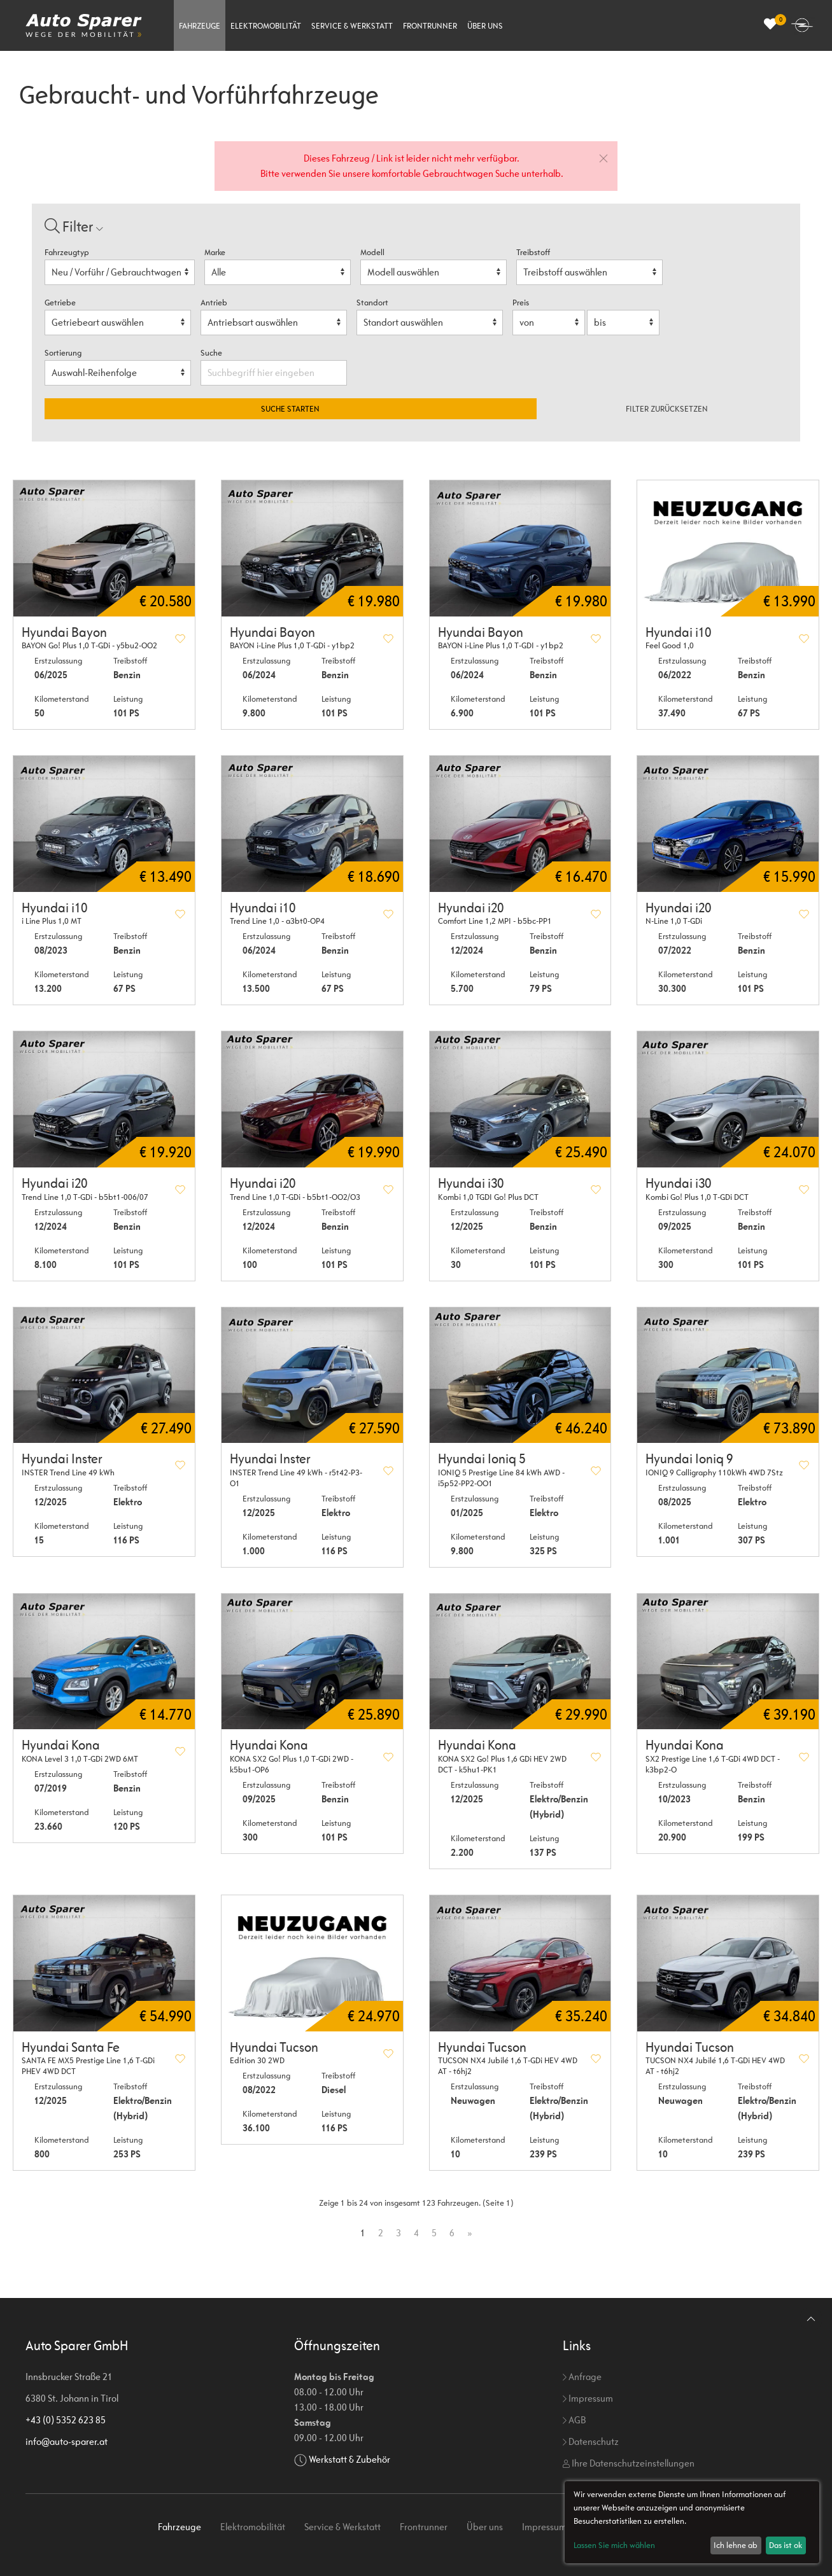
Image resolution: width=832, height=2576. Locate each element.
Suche (212, 352)
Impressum (588, 2398)
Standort (372, 302)
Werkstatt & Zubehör (349, 2459)
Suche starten (290, 408)
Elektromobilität (265, 25)
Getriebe (60, 302)
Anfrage (582, 2377)
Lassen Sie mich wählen (614, 2545)
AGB (574, 2420)
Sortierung (63, 352)
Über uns (485, 25)
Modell (372, 252)
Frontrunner (430, 25)
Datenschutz (591, 2441)
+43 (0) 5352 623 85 (65, 2420)
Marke (214, 252)
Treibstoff (533, 252)
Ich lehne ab (736, 2545)
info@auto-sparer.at (66, 2441)
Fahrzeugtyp (67, 252)
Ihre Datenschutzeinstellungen (629, 2463)
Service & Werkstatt (352, 25)
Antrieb (214, 302)
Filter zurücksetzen (667, 408)
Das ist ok (785, 2545)
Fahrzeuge (199, 25)
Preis (520, 302)
